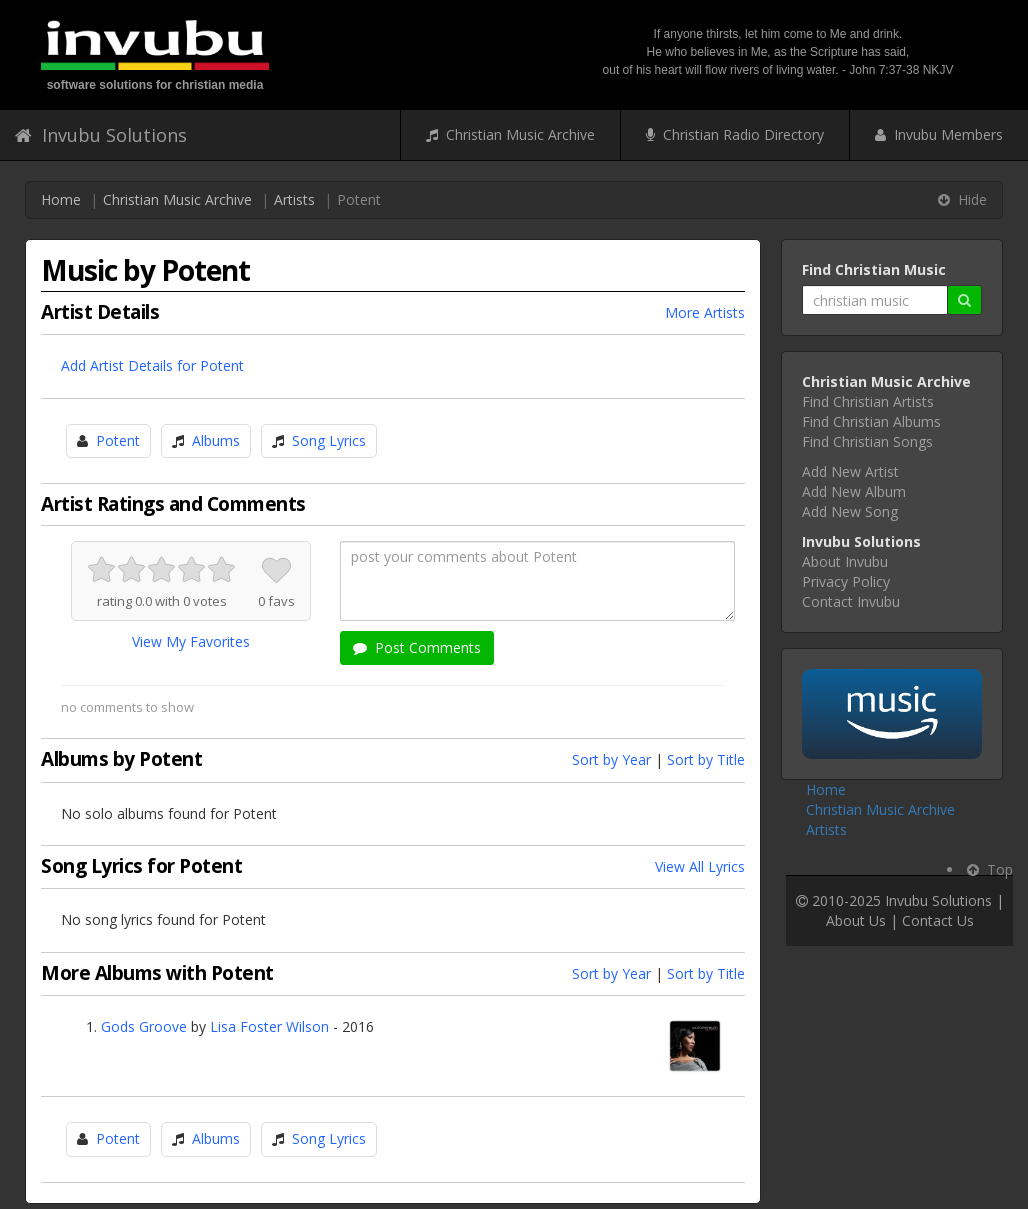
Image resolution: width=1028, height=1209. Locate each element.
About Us (856, 920)
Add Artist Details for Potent (152, 365)
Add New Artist (850, 471)
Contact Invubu (851, 601)
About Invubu (845, 561)
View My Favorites (191, 641)
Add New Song (850, 511)
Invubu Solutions (101, 135)
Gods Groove (144, 1026)
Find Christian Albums (871, 421)
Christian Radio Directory (735, 134)
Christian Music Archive (510, 134)
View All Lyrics (700, 866)
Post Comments (417, 647)
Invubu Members (939, 134)
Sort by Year (611, 759)
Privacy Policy (846, 581)
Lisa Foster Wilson (269, 1026)
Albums (216, 440)
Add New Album (854, 491)
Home (61, 199)
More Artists (705, 312)
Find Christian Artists (868, 401)
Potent (118, 440)
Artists (294, 199)
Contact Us (938, 920)
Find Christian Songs (867, 441)
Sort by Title (706, 759)
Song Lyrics (329, 440)
